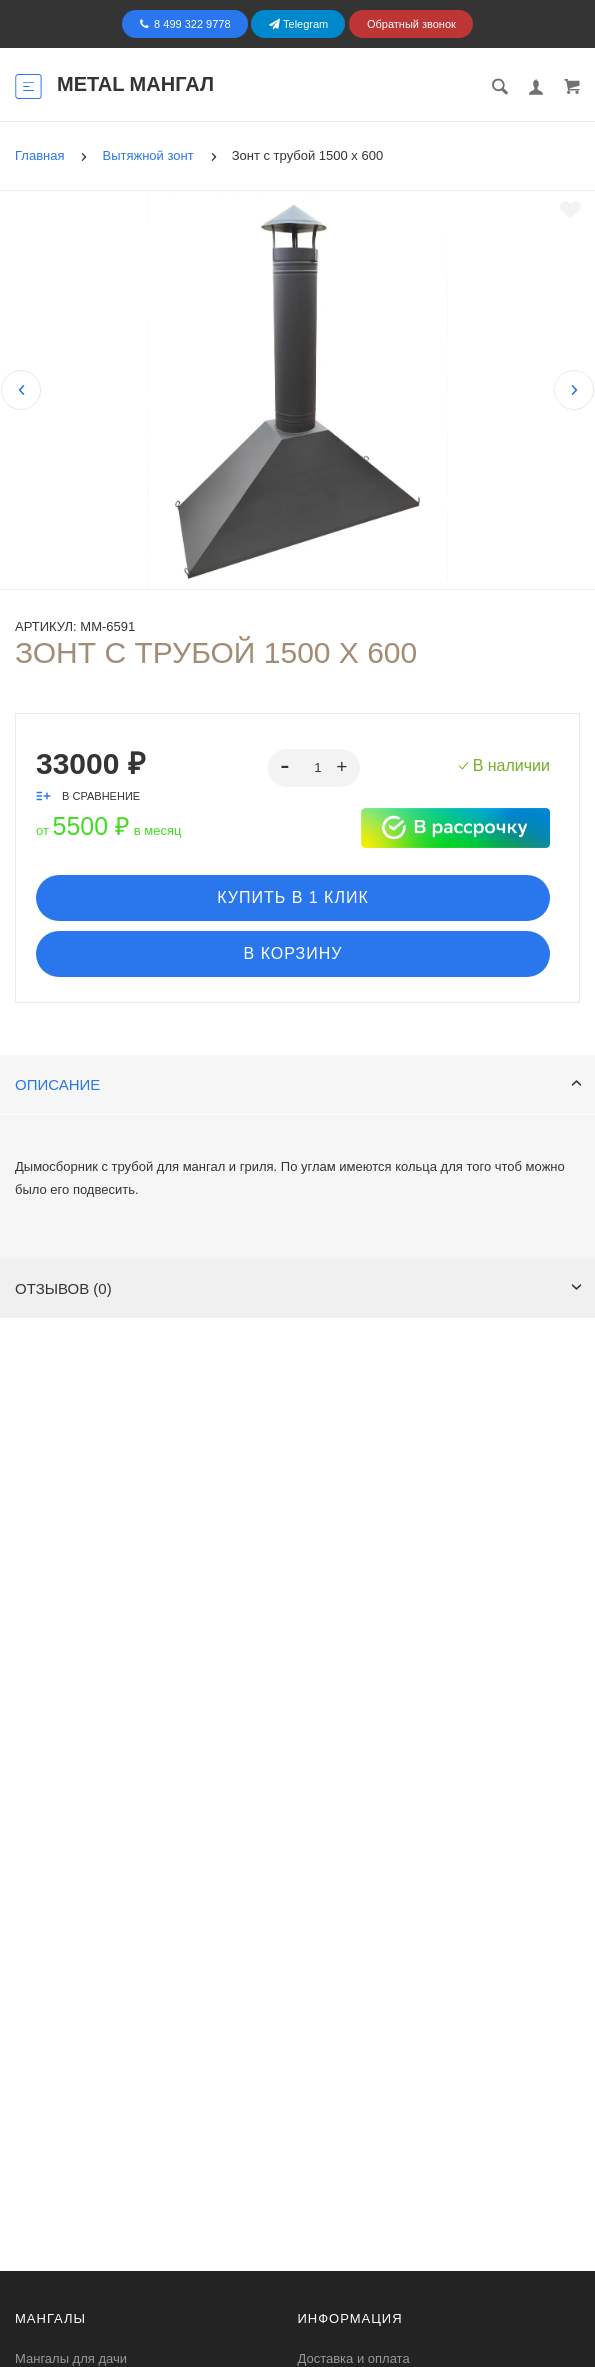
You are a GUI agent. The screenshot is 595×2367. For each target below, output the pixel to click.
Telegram (298, 24)
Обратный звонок (411, 24)
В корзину (293, 953)
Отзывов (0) (298, 1288)
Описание (298, 1084)
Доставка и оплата (354, 2358)
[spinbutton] (314, 768)
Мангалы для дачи (71, 2358)
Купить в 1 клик (292, 897)
